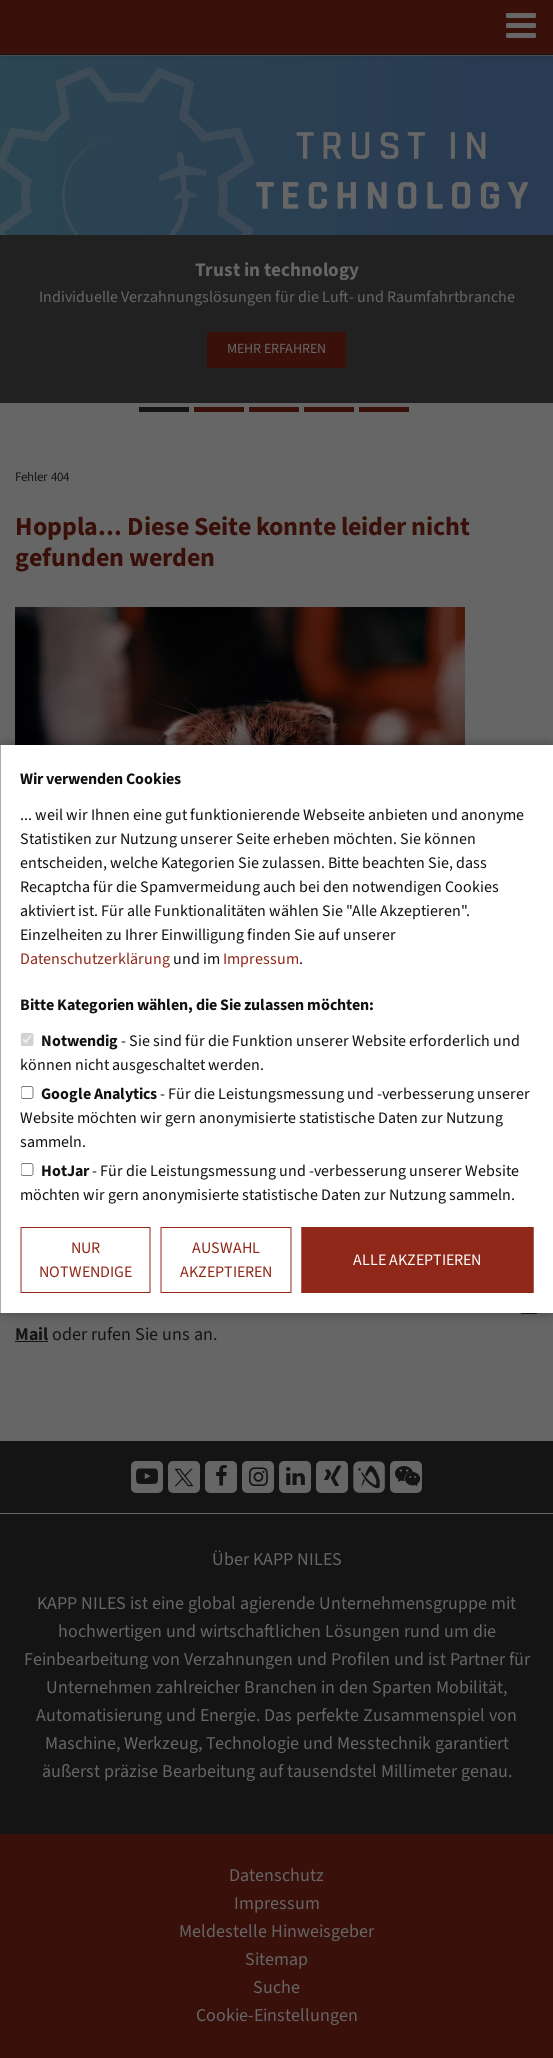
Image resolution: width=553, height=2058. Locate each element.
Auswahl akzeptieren (226, 1260)
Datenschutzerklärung (95, 959)
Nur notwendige (85, 1260)
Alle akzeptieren (417, 1260)
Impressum (261, 959)
